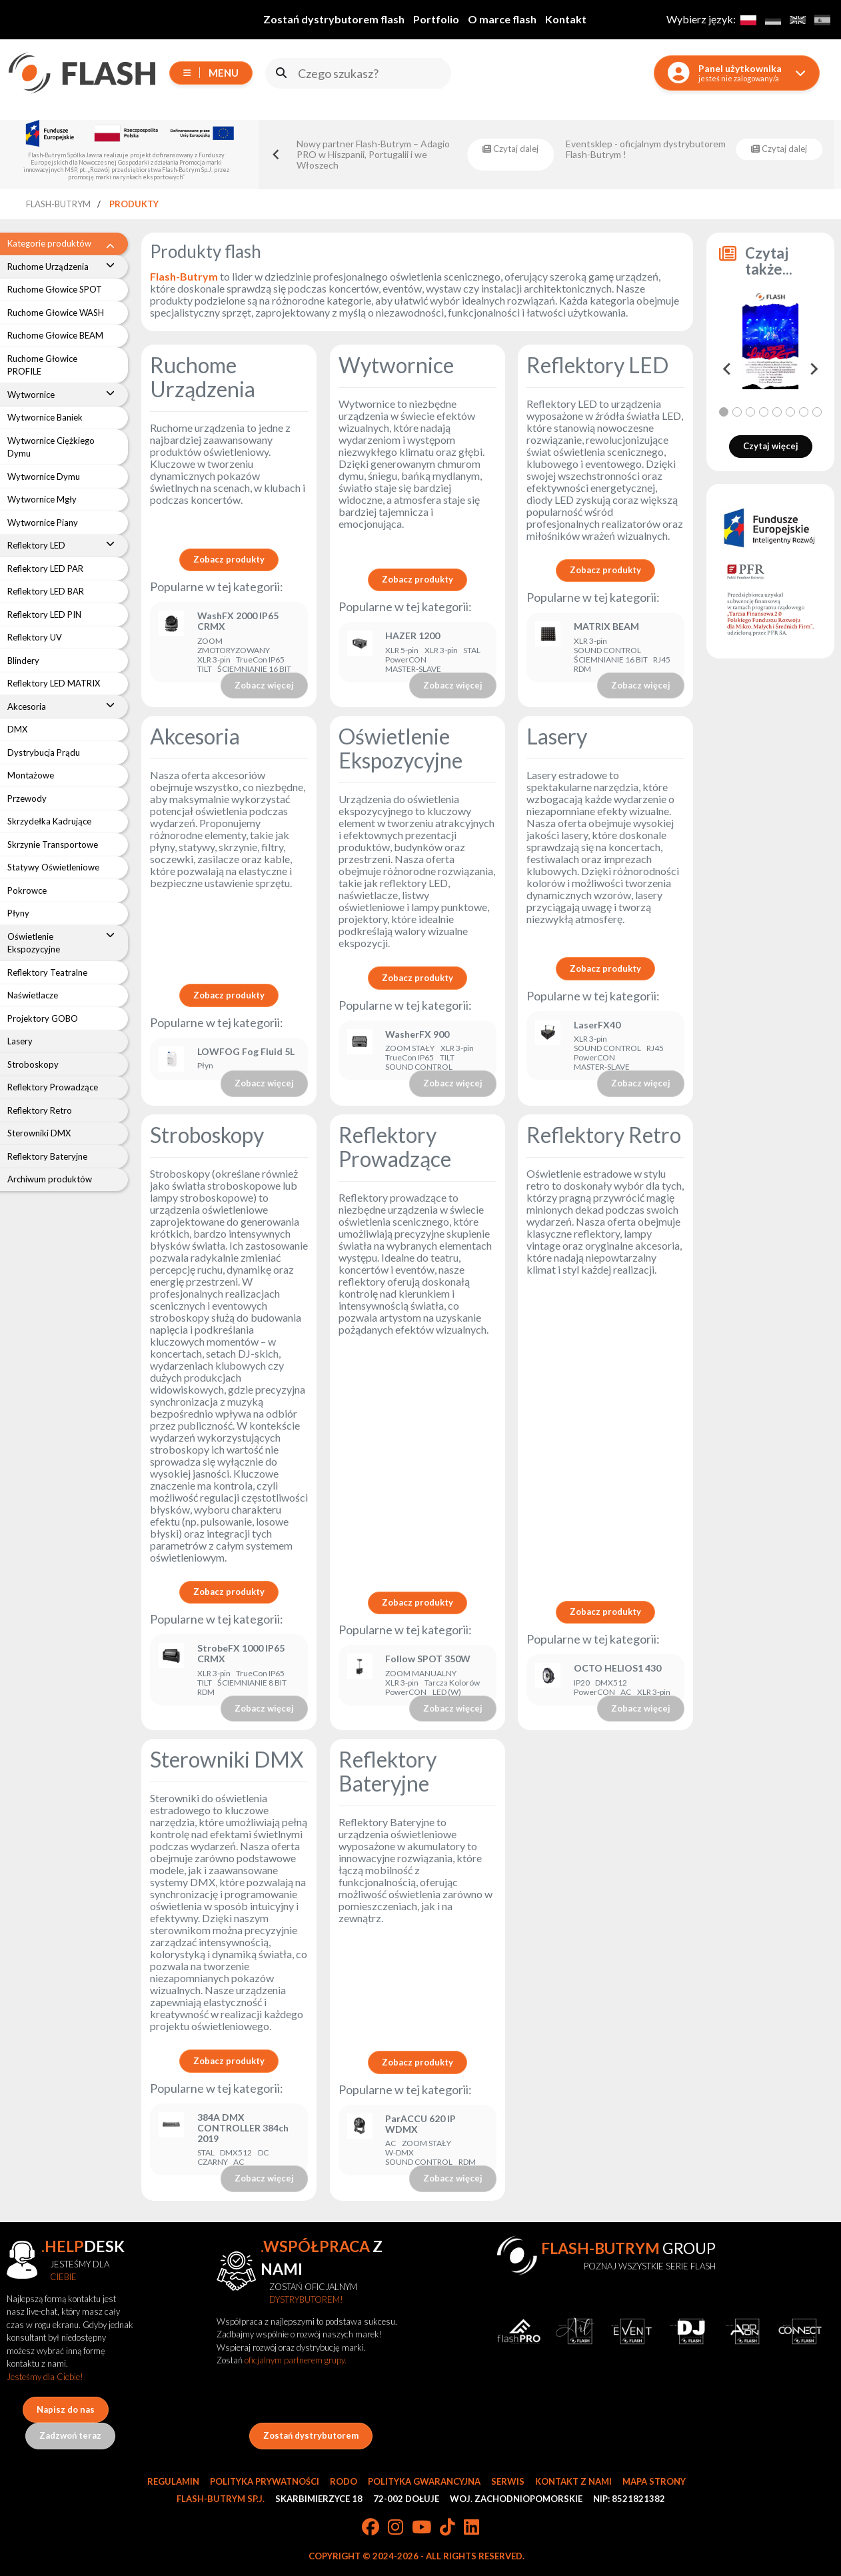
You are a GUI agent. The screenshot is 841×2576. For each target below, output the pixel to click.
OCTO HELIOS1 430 (617, 1668)
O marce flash (502, 19)
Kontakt (565, 19)
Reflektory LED (597, 365)
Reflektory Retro (603, 1135)
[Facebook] (370, 2528)
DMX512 (611, 1683)
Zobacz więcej (264, 685)
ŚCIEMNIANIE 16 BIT (254, 669)
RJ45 (661, 659)
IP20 (582, 1683)
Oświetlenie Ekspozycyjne (400, 748)
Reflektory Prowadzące (395, 1147)
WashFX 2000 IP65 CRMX (238, 621)
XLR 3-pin (214, 659)
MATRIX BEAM (606, 626)
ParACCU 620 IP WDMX (420, 2124)
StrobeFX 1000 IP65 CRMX (241, 1653)
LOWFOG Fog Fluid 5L (246, 1051)
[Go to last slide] (276, 154)
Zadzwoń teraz (70, 2435)
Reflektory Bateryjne (387, 1771)
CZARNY (212, 2162)
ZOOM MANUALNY (420, 1673)
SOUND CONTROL (607, 650)
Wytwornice (396, 365)
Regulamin (173, 2481)
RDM (582, 669)
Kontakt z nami (573, 2481)
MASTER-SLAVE (413, 669)
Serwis (507, 2481)
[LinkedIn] (471, 2528)
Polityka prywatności (264, 2481)
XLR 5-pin (402, 650)
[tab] (723, 412)
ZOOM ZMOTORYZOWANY (233, 646)
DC (263, 2152)
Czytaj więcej (770, 446)
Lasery (556, 736)
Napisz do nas (66, 2409)
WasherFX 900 (417, 1034)
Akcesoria (195, 736)
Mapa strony (654, 2481)
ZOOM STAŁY (409, 1048)
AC (625, 1692)
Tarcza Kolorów (452, 1683)
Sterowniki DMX (227, 1759)
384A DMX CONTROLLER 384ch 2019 (243, 2128)
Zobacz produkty (229, 559)
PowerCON (405, 659)
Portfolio (436, 19)
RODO (343, 2481)
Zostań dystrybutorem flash (334, 19)
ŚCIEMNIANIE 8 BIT (252, 1683)
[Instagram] (395, 2528)
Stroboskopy (207, 1135)
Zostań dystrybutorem (311, 2435)
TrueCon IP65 (260, 659)
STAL (471, 650)
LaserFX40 (597, 1025)
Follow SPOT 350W (427, 1659)
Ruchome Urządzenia (202, 377)
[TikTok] (447, 2528)
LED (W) (446, 1692)
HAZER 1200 (412, 636)
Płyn (205, 1065)
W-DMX (399, 2152)
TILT (204, 669)
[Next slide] (813, 369)
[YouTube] (421, 2528)
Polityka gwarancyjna (424, 2481)
